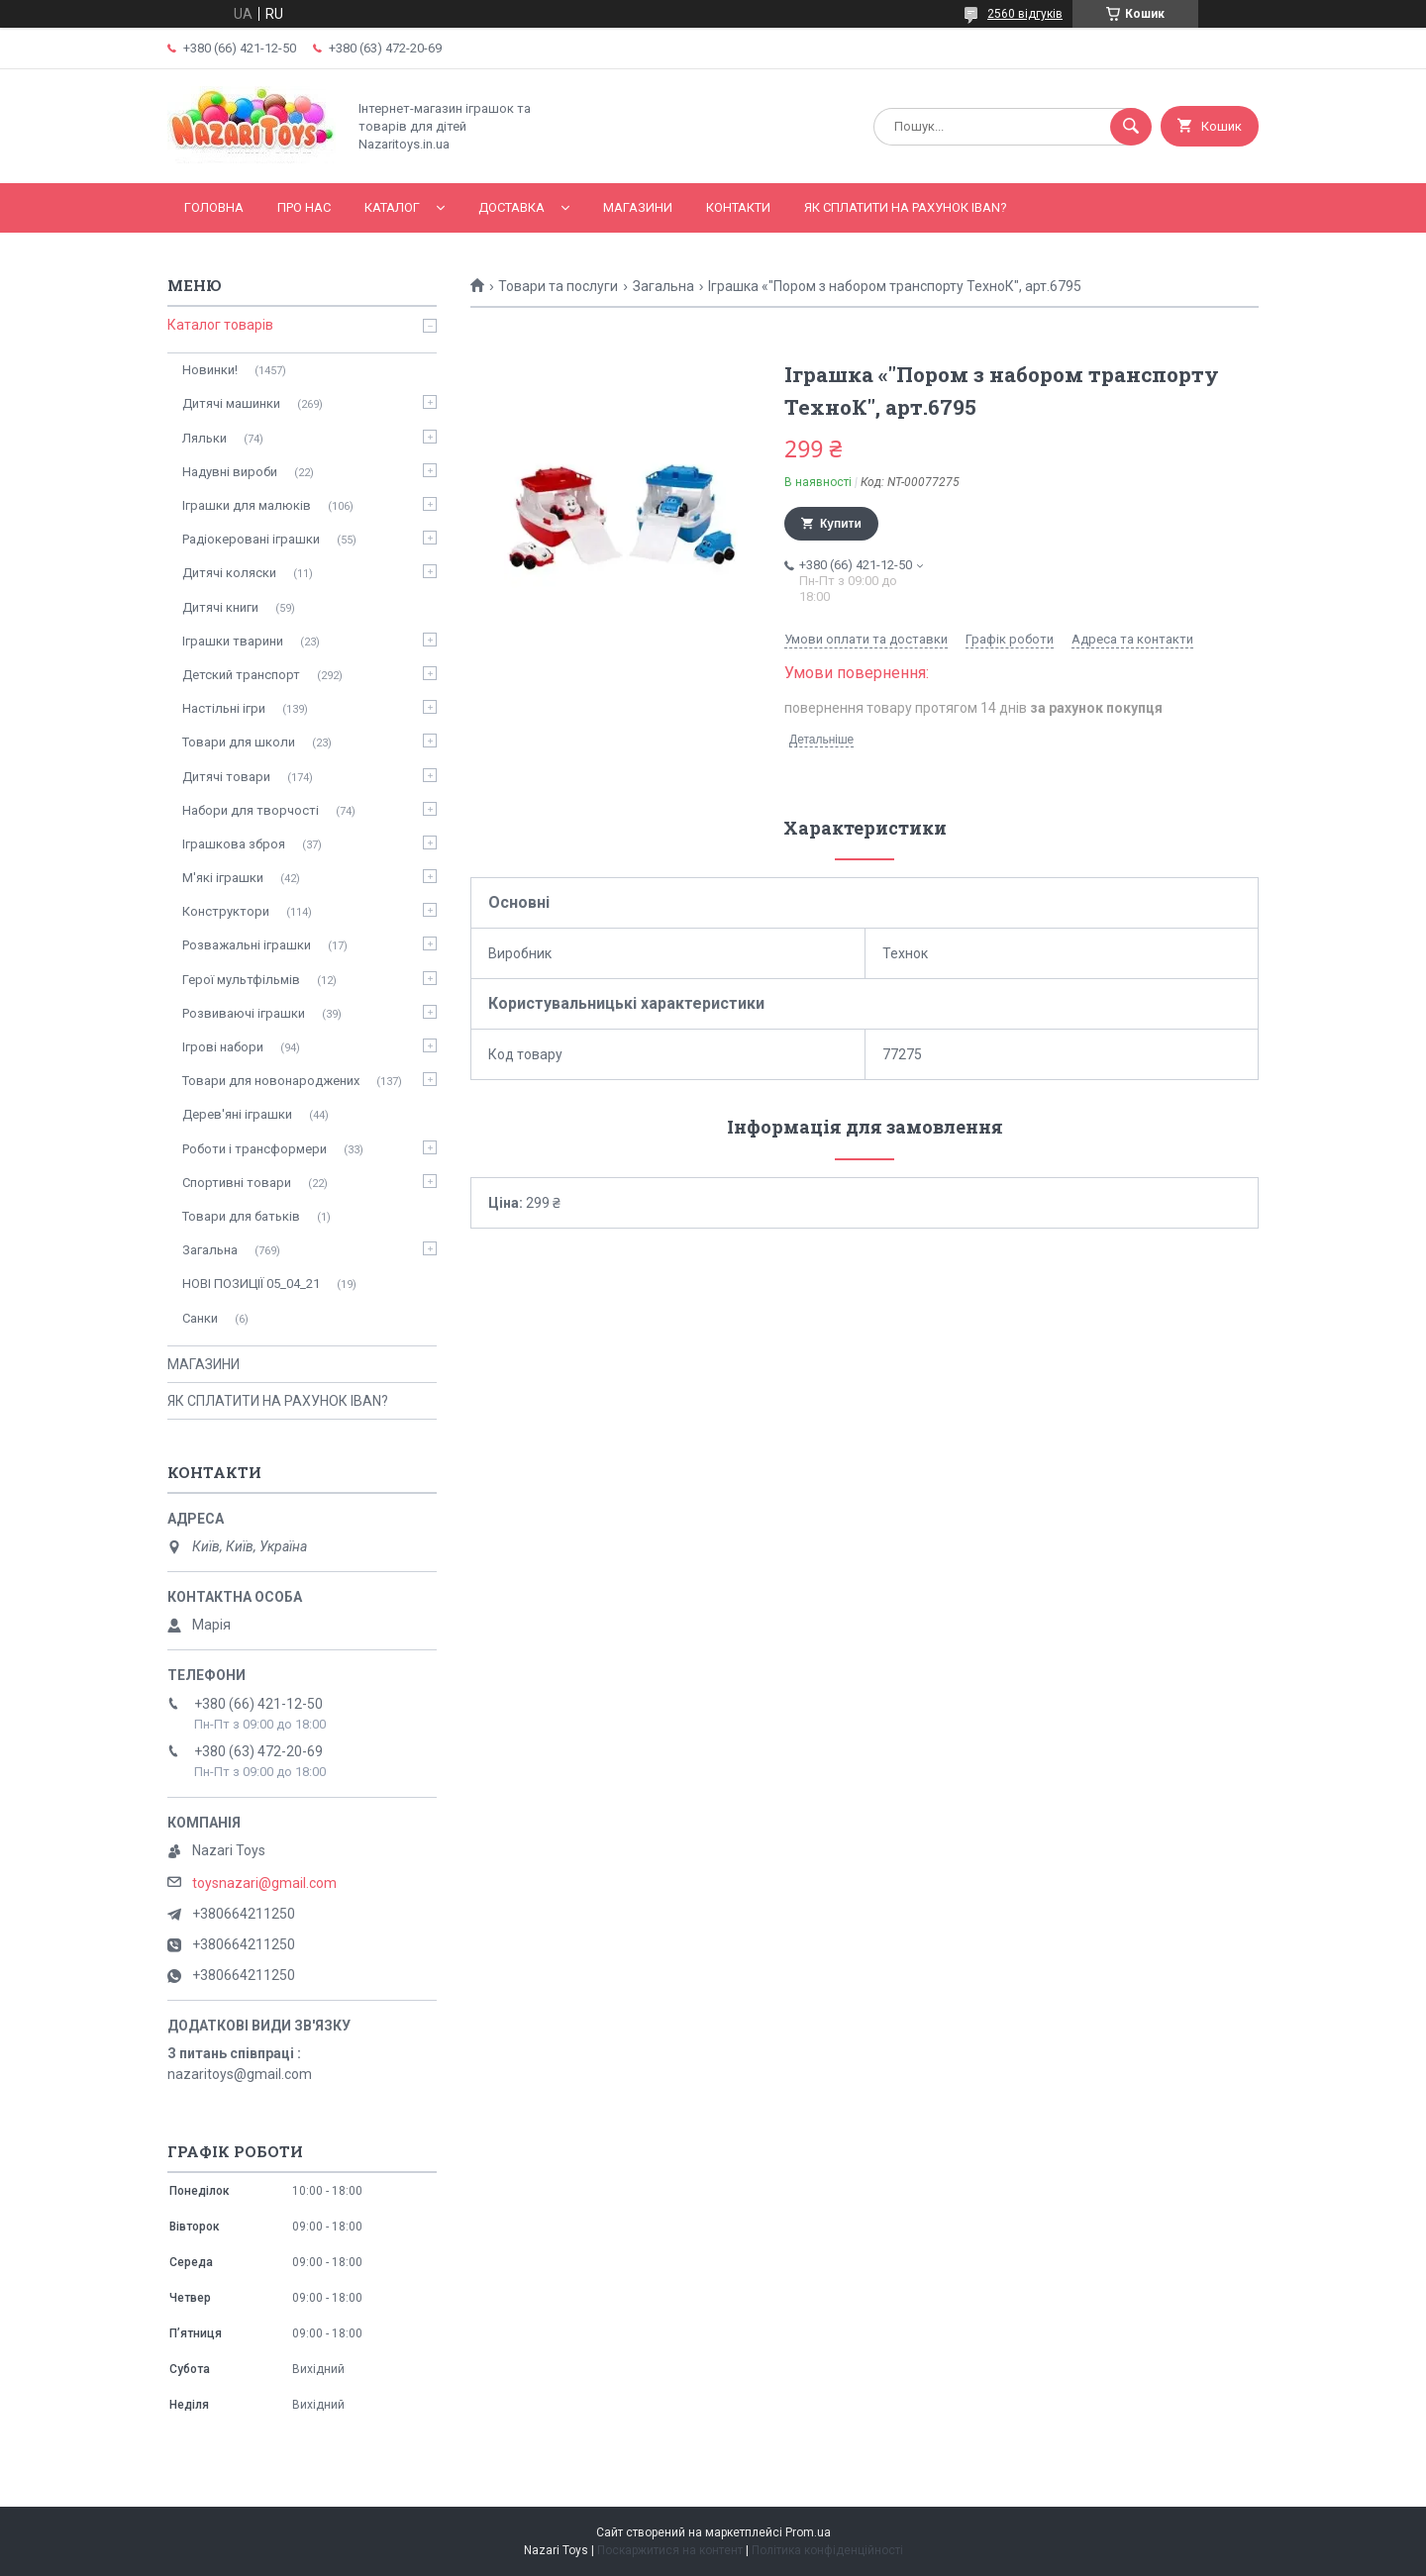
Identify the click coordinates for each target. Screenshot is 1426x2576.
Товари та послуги (558, 286)
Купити (841, 524)
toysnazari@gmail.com (264, 1883)
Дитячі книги (220, 607)
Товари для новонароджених (270, 1080)
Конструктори (225, 911)
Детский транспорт (241, 674)
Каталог (392, 207)
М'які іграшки (222, 877)
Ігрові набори (222, 1047)
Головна (214, 207)
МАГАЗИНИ (637, 207)
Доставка (511, 207)
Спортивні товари (236, 1182)
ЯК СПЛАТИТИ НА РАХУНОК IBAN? (905, 207)
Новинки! (210, 369)
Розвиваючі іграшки (243, 1013)
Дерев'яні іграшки (237, 1114)
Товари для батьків (241, 1216)
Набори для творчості (250, 810)
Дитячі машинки (231, 403)
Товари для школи (238, 742)
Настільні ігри (223, 708)
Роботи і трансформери (254, 1148)
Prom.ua (808, 2532)
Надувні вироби (229, 471)
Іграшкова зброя (233, 844)
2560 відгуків (1025, 14)
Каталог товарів (220, 325)
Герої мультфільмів (241, 979)
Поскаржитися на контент (670, 2550)
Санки (200, 1318)
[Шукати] (1131, 127)
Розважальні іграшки (246, 945)
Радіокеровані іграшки (251, 539)
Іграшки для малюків (246, 505)
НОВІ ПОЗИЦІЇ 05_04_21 (251, 1283)
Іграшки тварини (232, 641)
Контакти (738, 207)
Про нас (304, 207)
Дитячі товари (226, 776)
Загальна (663, 286)
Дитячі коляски (229, 572)
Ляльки (204, 438)
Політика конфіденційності (827, 2550)
